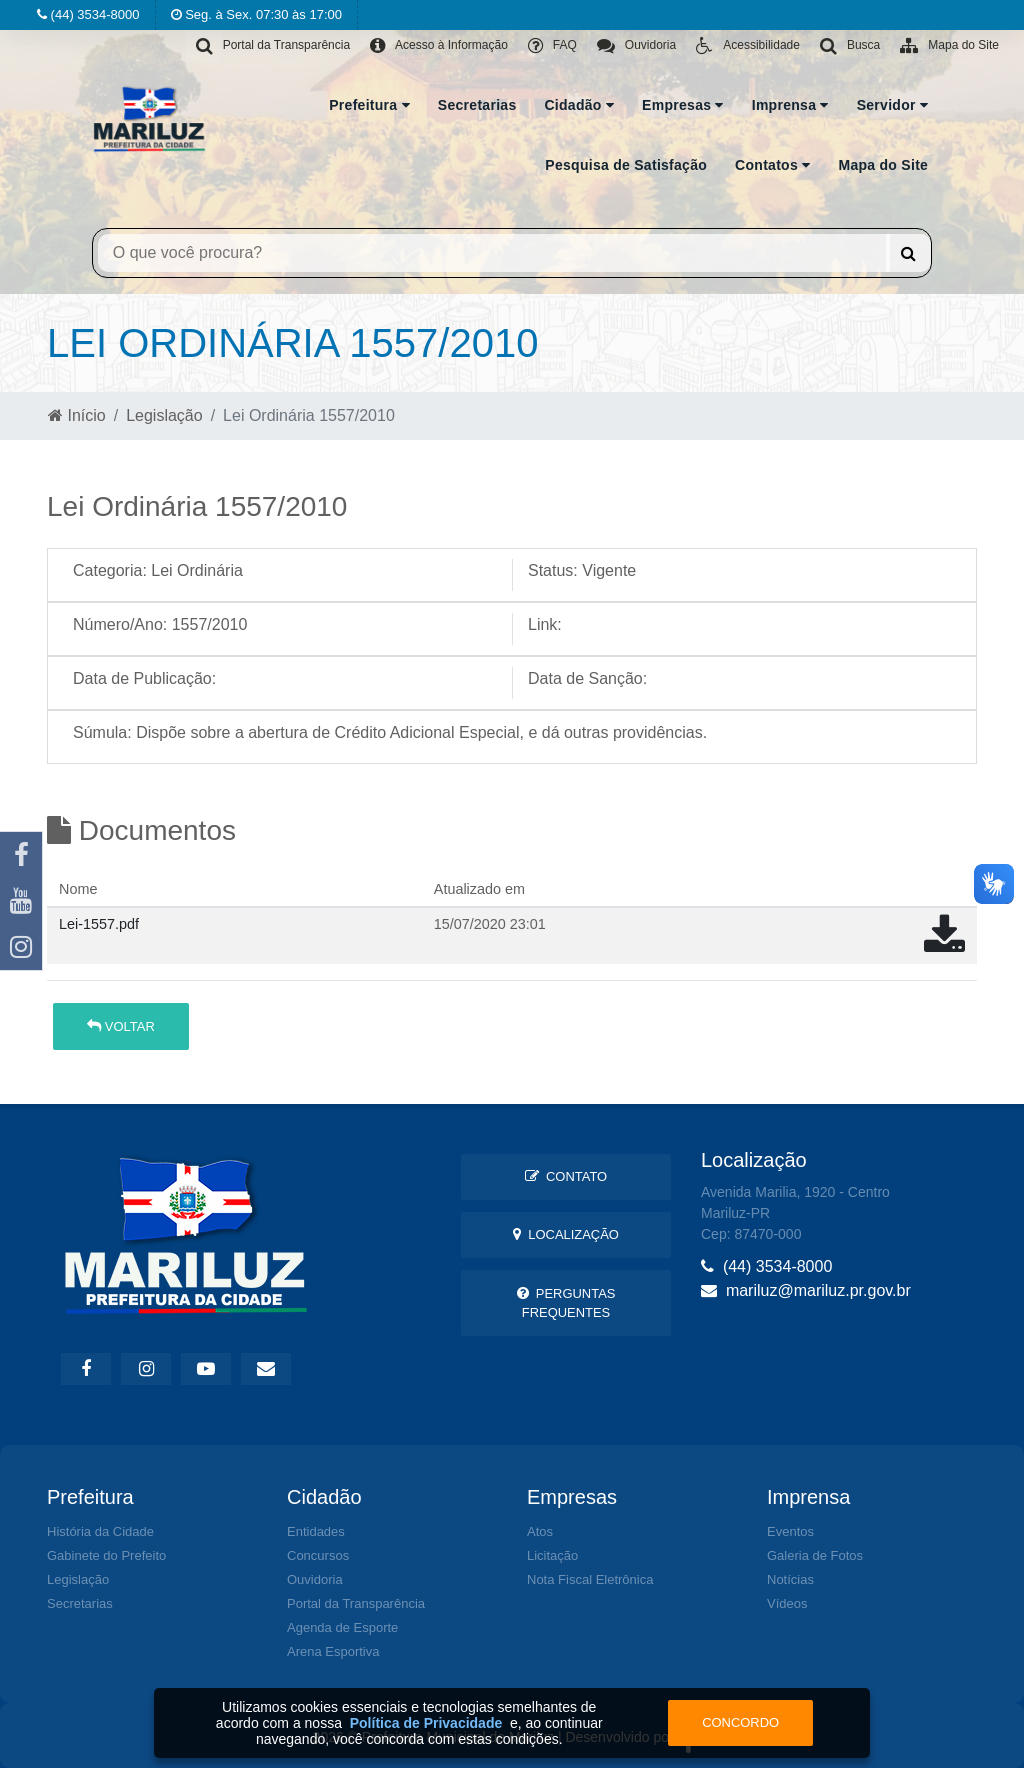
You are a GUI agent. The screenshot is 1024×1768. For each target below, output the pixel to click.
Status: (553, 570)
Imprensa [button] (790, 105)
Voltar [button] (121, 1026)
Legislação (164, 415)
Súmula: (102, 732)
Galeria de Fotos (815, 1555)
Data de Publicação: (144, 678)
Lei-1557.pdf (99, 924)
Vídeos (787, 1603)
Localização (566, 1234)
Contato (566, 1176)
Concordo (740, 1722)
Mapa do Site (883, 165)
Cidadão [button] (579, 105)
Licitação (552, 1555)
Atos (540, 1531)
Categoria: (110, 570)
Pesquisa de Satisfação (626, 165)
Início (77, 415)
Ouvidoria (315, 1579)
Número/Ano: (120, 624)
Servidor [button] (893, 105)
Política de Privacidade (426, 1723)
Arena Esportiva (333, 1651)
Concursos (318, 1555)
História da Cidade (100, 1531)
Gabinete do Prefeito (106, 1555)
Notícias (790, 1579)
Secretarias (477, 105)
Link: (545, 624)
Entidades (316, 1531)
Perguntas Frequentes (566, 1303)
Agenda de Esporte (342, 1627)
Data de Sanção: (587, 678)
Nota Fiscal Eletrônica (590, 1579)
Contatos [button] (772, 165)
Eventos (790, 1531)
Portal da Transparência (356, 1603)
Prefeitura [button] (369, 105)
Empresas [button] (683, 105)
